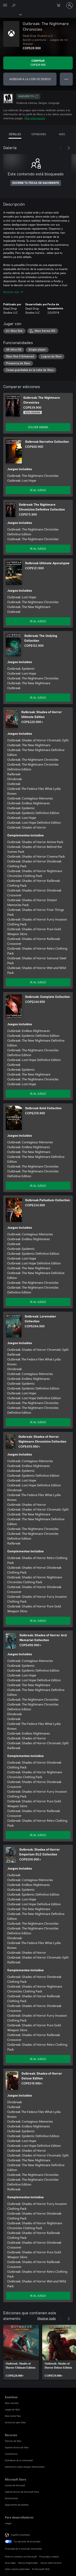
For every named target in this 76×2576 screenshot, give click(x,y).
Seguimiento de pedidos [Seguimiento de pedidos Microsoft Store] (17, 2504)
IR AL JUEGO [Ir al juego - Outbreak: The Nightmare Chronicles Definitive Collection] (38, 548)
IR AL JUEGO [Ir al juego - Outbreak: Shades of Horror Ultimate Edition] (38, 982)
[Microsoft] (38, 3)
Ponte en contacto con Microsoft (21, 2556)
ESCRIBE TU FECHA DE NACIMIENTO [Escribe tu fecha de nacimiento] (35, 183)
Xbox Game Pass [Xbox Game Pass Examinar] (13, 2416)
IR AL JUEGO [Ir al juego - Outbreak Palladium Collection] (38, 1302)
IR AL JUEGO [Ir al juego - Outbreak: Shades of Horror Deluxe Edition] (38, 2296)
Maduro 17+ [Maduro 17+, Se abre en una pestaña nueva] (28, 96)
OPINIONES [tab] (38, 134)
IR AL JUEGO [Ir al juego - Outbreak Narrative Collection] (38, 490)
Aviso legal (10, 2562)
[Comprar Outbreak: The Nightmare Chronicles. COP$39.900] (38, 63)
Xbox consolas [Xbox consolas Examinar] (12, 2403)
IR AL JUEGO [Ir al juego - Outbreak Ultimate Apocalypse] (38, 621)
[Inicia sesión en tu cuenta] (69, 5)
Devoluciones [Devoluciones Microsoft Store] (11, 2498)
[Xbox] (10, 14)
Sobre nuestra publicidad (17, 2569)
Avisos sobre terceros (51, 2562)
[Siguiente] (69, 148)
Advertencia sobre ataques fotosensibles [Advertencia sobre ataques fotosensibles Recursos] (25, 2466)
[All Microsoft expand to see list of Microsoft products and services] (5, 5)
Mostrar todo (46, 2318)
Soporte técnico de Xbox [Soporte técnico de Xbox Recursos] (17, 2447)
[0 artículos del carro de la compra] (60, 5)
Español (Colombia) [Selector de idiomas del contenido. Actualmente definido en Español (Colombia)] (20, 2534)
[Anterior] (61, 148)
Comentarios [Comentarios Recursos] (11, 2454)
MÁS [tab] (62, 134)
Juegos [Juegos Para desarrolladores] (8, 2523)
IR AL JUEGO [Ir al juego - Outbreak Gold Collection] (38, 1186)
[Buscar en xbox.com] (14, 5)
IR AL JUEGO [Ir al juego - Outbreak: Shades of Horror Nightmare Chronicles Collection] (38, 1621)
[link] (21, 2352)
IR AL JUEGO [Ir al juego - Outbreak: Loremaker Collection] (38, 1422)
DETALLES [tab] (15, 134)
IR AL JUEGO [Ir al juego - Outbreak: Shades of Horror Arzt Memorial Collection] (38, 1835)
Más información (35, 118)
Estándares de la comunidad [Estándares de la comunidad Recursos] (19, 2460)
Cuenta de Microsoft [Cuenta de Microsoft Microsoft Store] (15, 2485)
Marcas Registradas (28, 2562)
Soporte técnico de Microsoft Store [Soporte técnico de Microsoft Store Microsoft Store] (22, 2491)
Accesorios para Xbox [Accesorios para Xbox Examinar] (15, 2422)
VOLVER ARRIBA (38, 427)
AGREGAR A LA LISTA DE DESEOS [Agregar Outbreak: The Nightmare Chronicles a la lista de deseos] (30, 79)
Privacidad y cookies (49, 2556)
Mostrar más (13, 292)
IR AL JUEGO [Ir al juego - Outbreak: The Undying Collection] (38, 697)
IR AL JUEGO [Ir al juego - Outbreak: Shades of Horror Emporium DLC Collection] (38, 2059)
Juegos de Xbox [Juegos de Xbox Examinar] (12, 2409)
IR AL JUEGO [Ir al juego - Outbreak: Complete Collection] (38, 1093)
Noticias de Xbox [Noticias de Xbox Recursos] (13, 2441)
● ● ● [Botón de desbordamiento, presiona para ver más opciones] (66, 79)
